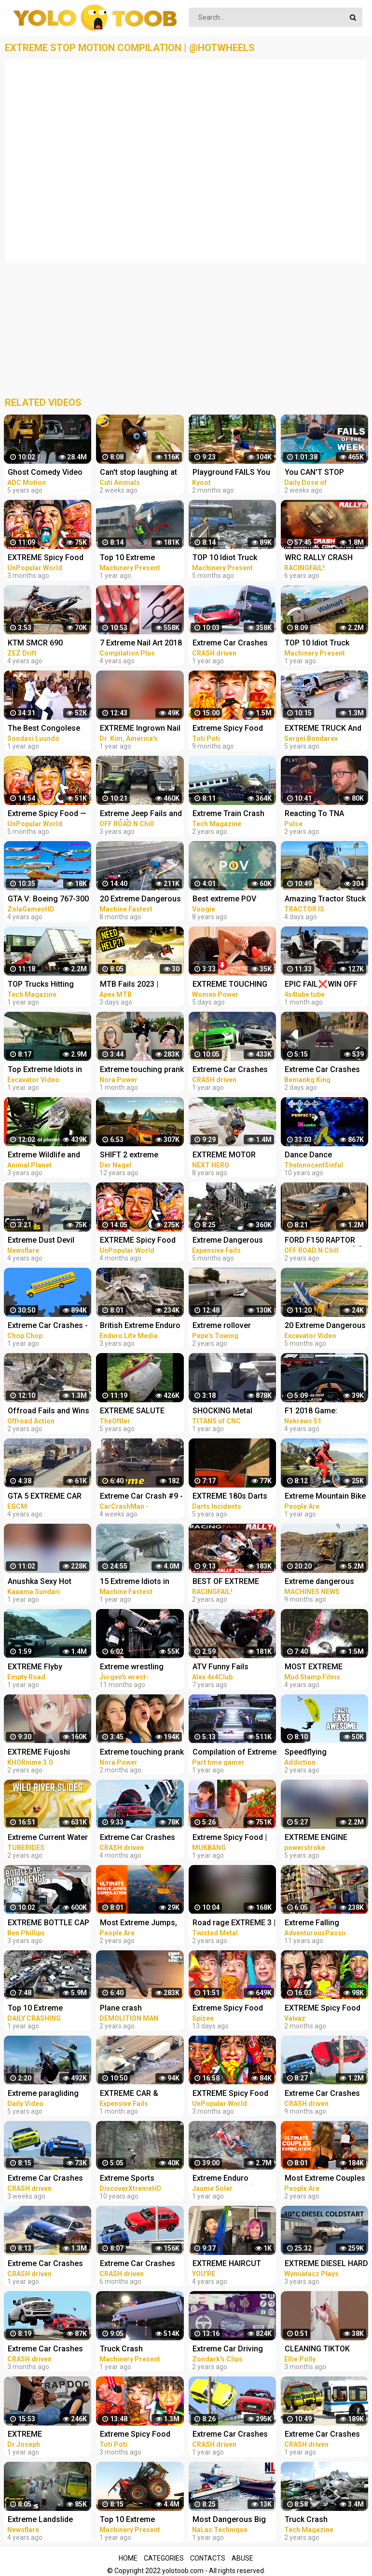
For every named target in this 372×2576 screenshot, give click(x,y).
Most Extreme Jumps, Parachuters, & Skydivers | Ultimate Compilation (138, 1923)
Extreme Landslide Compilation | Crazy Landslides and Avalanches (42, 2520)
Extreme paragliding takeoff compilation (43, 2094)
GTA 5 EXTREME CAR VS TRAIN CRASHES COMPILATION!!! (45, 1497)
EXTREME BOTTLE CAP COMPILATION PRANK (48, 1923)
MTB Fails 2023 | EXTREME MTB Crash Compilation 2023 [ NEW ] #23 (138, 985)
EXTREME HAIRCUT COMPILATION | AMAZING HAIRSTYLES (233, 2264)
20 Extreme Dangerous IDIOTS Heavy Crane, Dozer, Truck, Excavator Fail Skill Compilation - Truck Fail (142, 899)
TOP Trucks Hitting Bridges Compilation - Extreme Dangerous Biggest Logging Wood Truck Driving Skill (49, 985)
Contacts (207, 2558)
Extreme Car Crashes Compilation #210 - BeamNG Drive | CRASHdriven (45, 2264)
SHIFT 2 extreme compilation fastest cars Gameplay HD (134, 1155)
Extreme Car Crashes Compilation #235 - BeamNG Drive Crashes (141, 1838)
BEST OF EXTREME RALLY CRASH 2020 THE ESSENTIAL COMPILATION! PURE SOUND (229, 1582)
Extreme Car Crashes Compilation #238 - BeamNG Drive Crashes (49, 2349)
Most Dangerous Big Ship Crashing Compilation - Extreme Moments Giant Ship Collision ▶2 (232, 2520)
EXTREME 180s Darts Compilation (230, 1497)
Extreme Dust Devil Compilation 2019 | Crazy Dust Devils (41, 1241)
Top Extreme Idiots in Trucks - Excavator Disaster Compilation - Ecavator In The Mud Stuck (47, 1070)
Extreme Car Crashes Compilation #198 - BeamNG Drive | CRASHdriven (230, 643)
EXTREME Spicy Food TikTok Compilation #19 (50, 558)
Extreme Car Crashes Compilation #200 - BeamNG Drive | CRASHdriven (230, 1070)
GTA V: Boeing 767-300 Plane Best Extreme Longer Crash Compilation (48, 899)
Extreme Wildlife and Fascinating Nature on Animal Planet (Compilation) (47, 1155)
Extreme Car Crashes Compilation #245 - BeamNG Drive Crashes (49, 2179)
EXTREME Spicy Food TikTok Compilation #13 (142, 1241)
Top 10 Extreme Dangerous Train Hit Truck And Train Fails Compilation (137, 558)
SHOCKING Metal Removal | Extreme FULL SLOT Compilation (234, 1411)
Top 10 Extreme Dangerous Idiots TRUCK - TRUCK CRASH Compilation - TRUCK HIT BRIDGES (50, 2008)
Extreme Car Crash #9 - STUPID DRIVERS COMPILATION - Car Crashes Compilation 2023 (141, 1497)
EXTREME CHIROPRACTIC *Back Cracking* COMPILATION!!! (46, 2435)
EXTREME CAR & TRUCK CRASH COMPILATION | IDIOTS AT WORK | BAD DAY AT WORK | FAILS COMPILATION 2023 (140, 2094)
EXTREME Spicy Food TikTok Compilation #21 (235, 2094)
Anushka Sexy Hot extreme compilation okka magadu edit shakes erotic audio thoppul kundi (44, 1582)
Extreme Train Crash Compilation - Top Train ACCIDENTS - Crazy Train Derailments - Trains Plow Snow (234, 814)
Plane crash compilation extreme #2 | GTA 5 (142, 2008)
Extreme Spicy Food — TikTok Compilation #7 (48, 814)
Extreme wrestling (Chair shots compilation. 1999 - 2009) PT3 (134, 1667)
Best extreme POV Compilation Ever (224, 899)
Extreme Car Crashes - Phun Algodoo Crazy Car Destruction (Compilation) (48, 1326)
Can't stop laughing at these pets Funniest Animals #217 (138, 473)
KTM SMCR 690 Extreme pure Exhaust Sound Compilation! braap (46, 643)
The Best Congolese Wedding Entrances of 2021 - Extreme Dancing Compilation (50, 729)
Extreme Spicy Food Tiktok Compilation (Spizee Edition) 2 (228, 729)
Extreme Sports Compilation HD (127, 2179)
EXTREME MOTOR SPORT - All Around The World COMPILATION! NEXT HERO (234, 1155)
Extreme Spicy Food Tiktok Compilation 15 (138, 2435)
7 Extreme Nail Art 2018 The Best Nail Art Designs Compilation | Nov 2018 (141, 643)
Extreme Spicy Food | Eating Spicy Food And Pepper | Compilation (232, 1838)
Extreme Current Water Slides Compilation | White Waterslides (48, 1838)
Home (128, 2558)
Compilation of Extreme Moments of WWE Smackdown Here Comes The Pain (234, 1752)
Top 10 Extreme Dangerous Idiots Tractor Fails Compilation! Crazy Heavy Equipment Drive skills (140, 2520)
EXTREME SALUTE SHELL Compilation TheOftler (134, 1411)
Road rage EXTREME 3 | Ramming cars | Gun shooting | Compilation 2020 (234, 1923)
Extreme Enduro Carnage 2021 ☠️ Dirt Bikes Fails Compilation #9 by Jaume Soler (234, 2179)
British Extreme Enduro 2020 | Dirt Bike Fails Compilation (140, 1326)
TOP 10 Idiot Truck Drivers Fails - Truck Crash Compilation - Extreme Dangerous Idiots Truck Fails (228, 558)
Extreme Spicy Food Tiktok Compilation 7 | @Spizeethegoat (231, 2008)
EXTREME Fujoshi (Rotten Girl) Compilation (39, 1752)
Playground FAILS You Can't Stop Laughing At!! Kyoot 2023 (235, 473)
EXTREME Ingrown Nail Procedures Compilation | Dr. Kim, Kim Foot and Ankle (140, 729)
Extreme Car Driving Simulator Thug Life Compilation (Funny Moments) (228, 2349)
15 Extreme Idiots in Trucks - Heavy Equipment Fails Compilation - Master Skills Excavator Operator (137, 1582)
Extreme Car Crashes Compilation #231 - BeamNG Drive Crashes (141, 2264)
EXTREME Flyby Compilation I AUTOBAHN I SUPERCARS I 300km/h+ (35, 1667)
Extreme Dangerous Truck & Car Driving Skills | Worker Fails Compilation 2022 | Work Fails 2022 (228, 1241)
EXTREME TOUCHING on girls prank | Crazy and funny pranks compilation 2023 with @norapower (231, 985)
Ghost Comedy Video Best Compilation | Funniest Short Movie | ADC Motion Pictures (47, 473)
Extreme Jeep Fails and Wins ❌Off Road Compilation (141, 814)
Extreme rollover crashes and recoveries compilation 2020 (234, 1326)
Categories (164, 2558)
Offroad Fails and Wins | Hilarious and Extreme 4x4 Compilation (48, 1411)
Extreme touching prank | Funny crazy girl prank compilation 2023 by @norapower (142, 1070)
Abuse (242, 2558)
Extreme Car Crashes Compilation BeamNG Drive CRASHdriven (230, 2435)
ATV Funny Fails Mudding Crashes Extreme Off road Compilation (224, 1667)
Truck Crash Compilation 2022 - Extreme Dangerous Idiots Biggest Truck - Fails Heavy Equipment (139, 2349)
